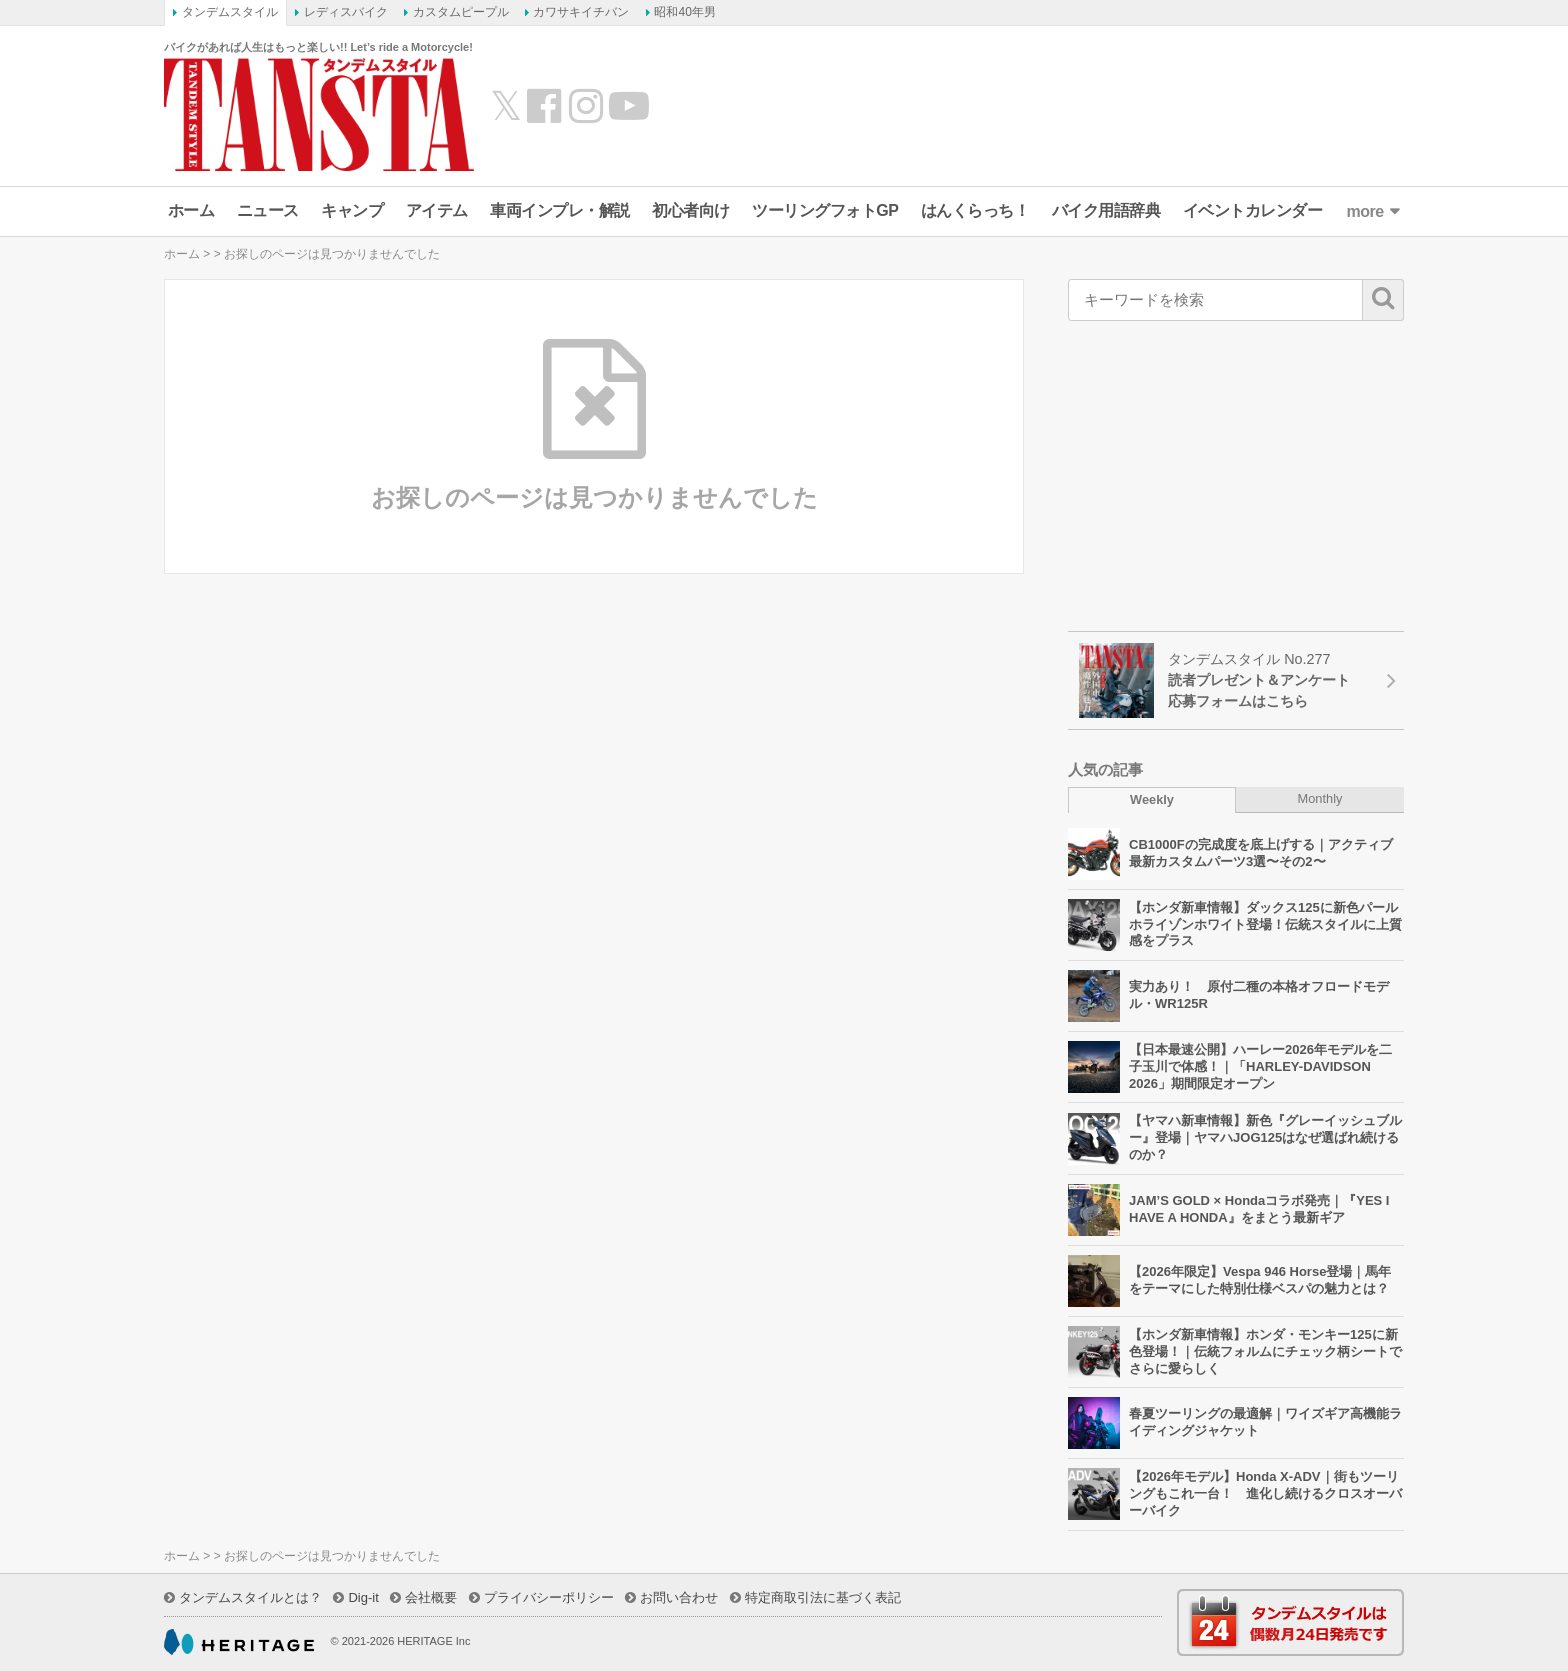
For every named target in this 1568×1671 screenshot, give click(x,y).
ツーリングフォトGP (825, 210)
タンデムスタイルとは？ (250, 1597)
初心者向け (691, 210)
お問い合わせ (679, 1597)
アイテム (437, 210)
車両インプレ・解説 (560, 210)
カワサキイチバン (581, 12)
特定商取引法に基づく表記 (823, 1597)
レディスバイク (346, 12)
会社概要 (431, 1597)
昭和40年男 (684, 12)
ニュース (268, 210)
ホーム (191, 210)
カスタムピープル (461, 12)
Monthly (1320, 798)
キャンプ (352, 210)
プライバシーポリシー (549, 1597)
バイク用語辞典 (1106, 210)
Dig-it (363, 1597)
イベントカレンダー (1253, 210)
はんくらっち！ (975, 210)
